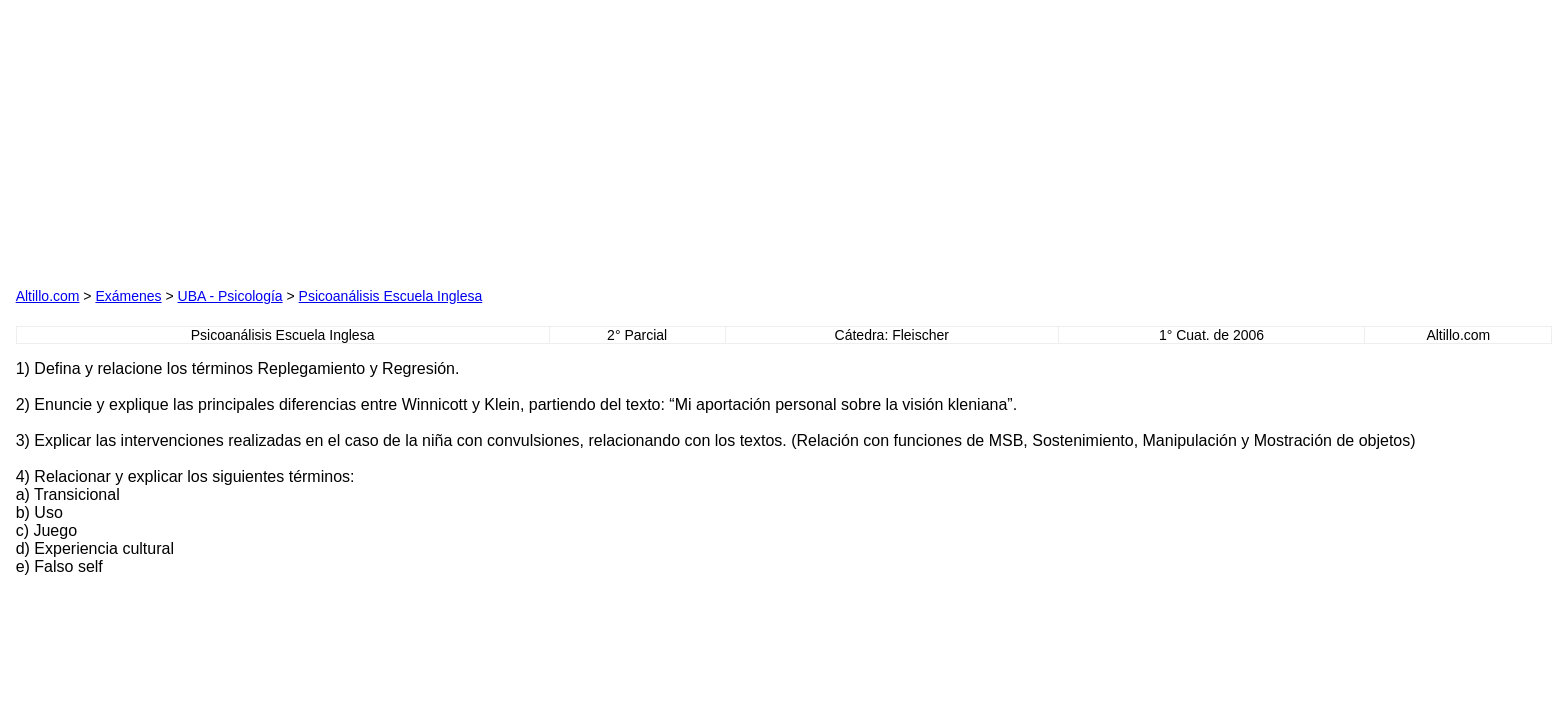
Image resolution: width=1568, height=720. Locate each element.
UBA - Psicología (230, 296)
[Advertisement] (244, 141)
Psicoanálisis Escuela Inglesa (391, 296)
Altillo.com (48, 296)
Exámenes (128, 296)
